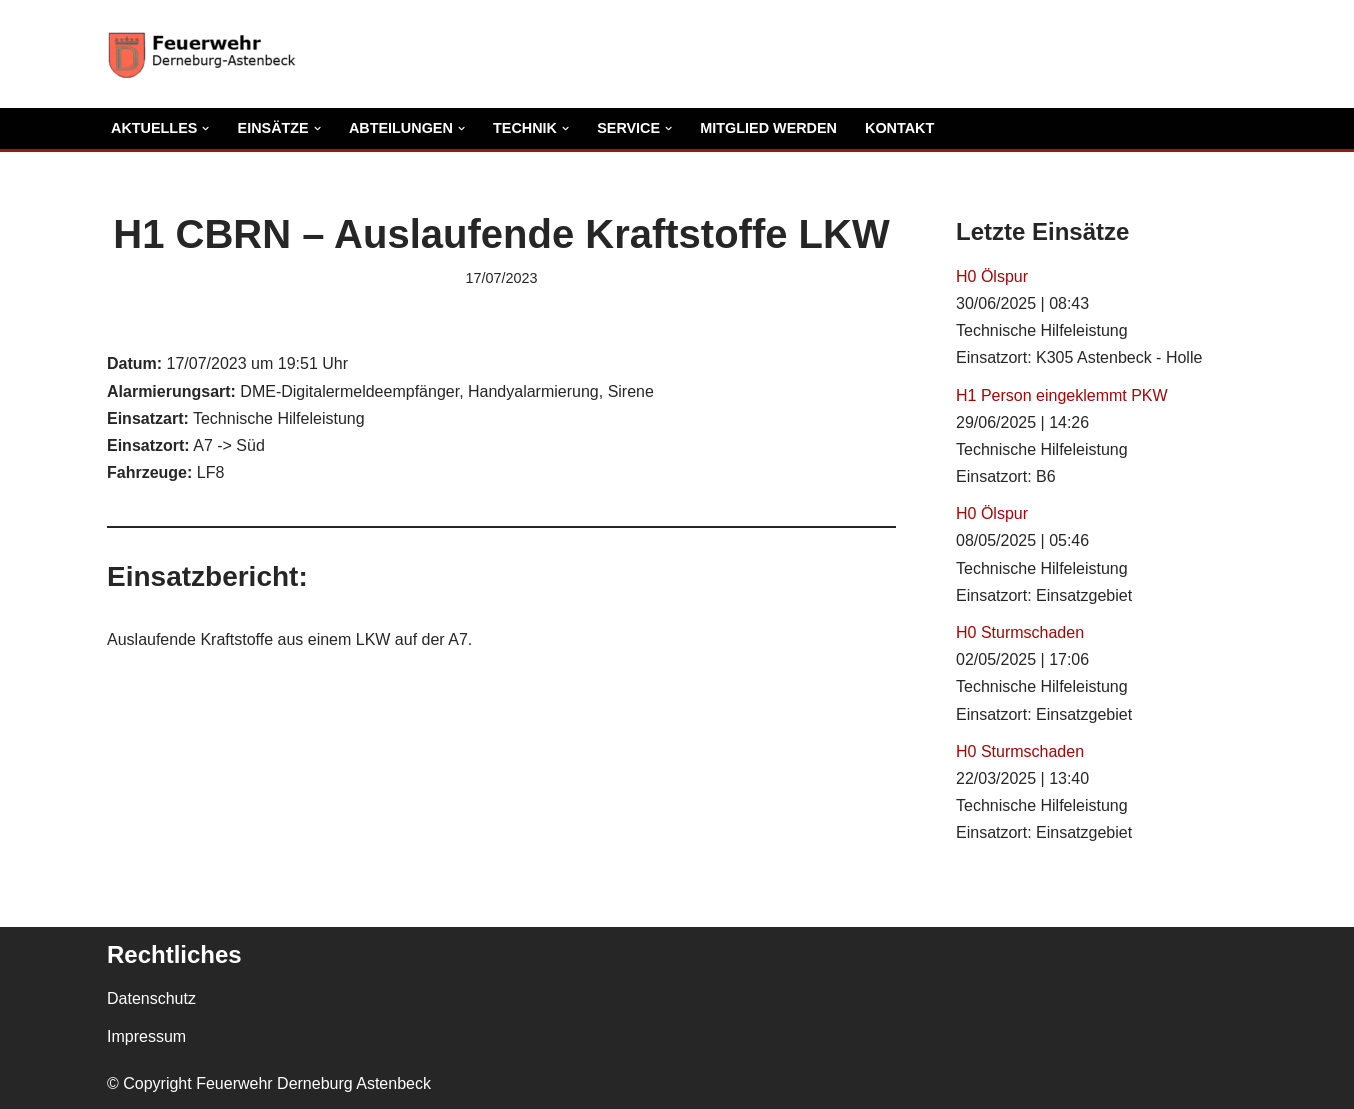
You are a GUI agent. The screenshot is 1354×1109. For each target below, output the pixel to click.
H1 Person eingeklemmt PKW (1062, 395)
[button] (205, 128)
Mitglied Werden (768, 128)
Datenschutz (151, 998)
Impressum (146, 1036)
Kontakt (899, 128)
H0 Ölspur (992, 276)
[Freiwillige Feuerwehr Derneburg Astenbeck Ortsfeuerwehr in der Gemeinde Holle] (207, 54)
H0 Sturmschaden (1020, 632)
